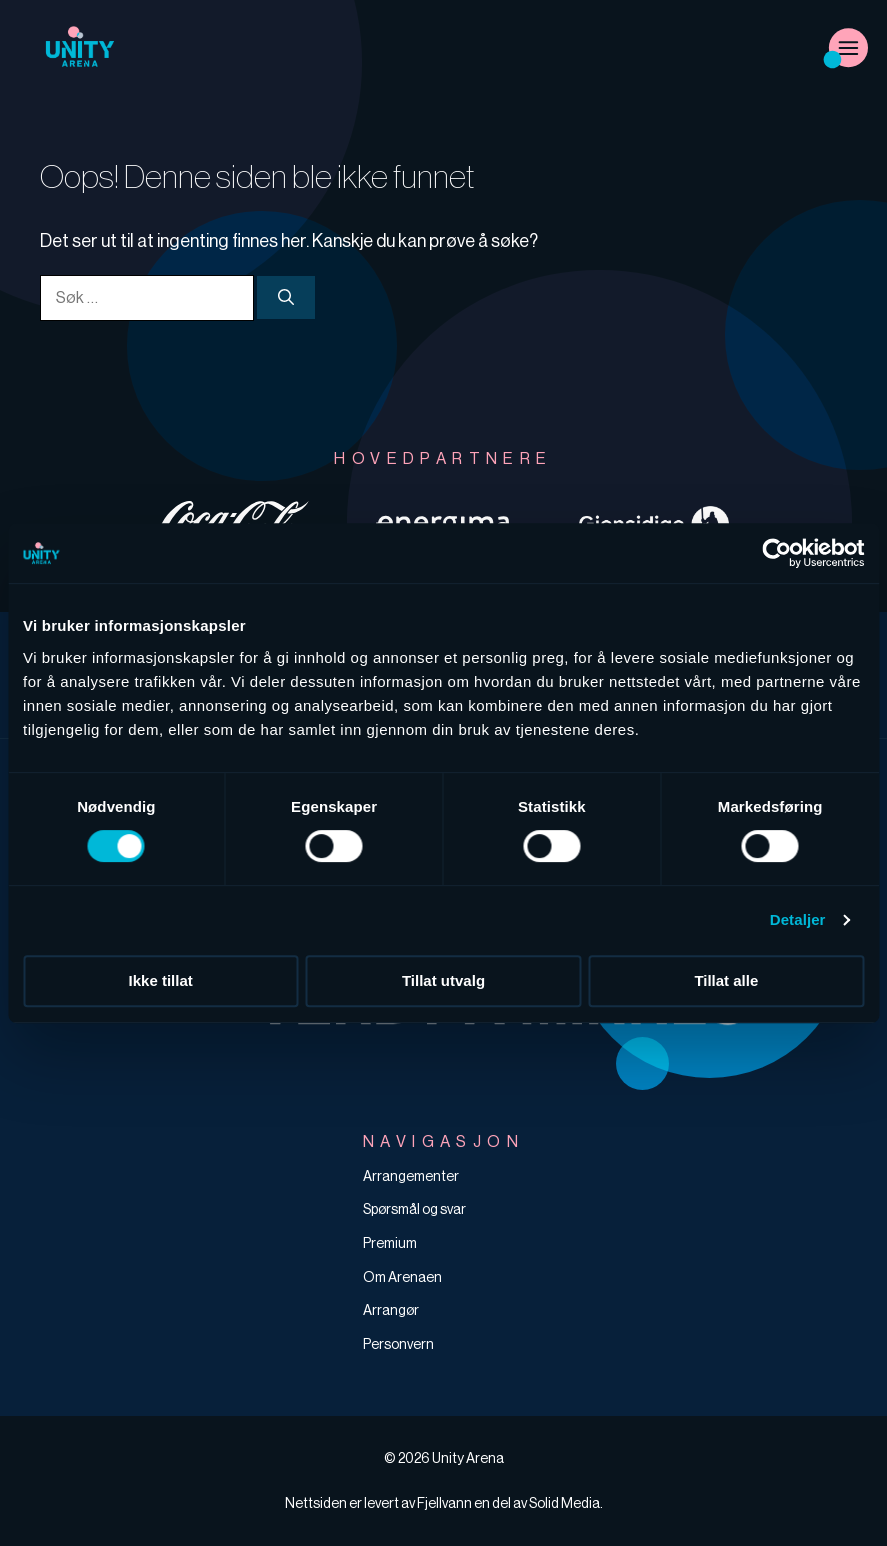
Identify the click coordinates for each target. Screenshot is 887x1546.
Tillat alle (726, 980)
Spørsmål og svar (414, 1209)
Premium (390, 1243)
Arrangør (391, 1310)
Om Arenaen (402, 1277)
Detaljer (798, 919)
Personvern (398, 1344)
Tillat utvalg (443, 980)
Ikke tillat (161, 980)
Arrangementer (411, 1176)
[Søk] (286, 297)
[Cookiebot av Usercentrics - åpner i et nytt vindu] (776, 553)
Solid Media (564, 1503)
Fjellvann (444, 1503)
